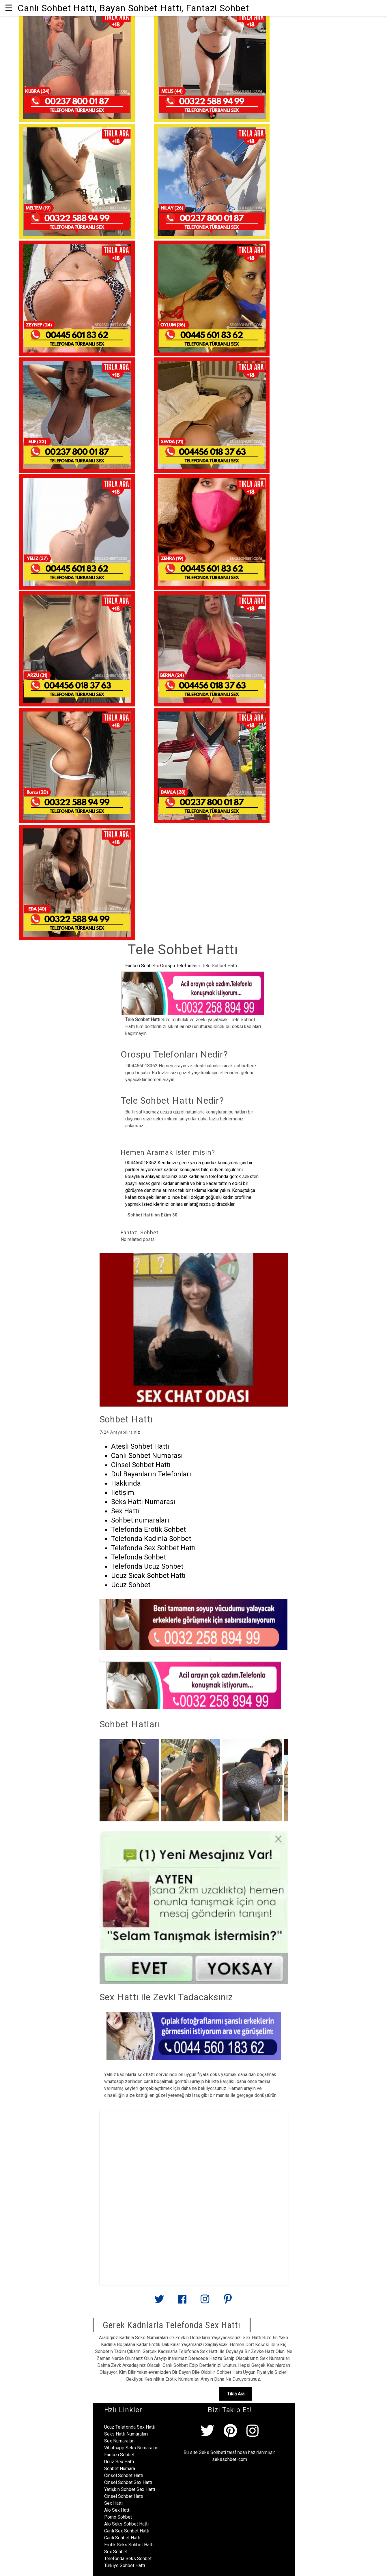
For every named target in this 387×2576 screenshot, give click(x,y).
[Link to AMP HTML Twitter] (159, 2301)
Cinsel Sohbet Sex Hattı (128, 2482)
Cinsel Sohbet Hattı (123, 2475)
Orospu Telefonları (178, 965)
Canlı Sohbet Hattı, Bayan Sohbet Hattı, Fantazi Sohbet (133, 8)
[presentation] (278, 1780)
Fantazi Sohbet (140, 965)
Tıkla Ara (235, 2394)
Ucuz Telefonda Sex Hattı (129, 2427)
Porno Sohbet (118, 2517)
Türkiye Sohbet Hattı (124, 2565)
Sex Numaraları (119, 2441)
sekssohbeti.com (229, 2459)
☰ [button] (9, 8)
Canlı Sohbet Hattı (122, 2538)
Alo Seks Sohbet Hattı (126, 2524)
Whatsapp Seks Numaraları (131, 2448)
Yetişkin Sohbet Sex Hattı (129, 2489)
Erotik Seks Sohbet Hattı (129, 2544)
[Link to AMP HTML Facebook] (182, 2301)
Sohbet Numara (119, 2468)
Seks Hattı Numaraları (126, 2434)
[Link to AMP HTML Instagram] (205, 2301)
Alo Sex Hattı (117, 2510)
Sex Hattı (113, 2503)
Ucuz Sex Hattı (119, 2461)
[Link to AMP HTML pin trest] (227, 2301)
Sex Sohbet (116, 2551)
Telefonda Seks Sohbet (128, 2558)
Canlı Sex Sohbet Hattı (126, 2531)
